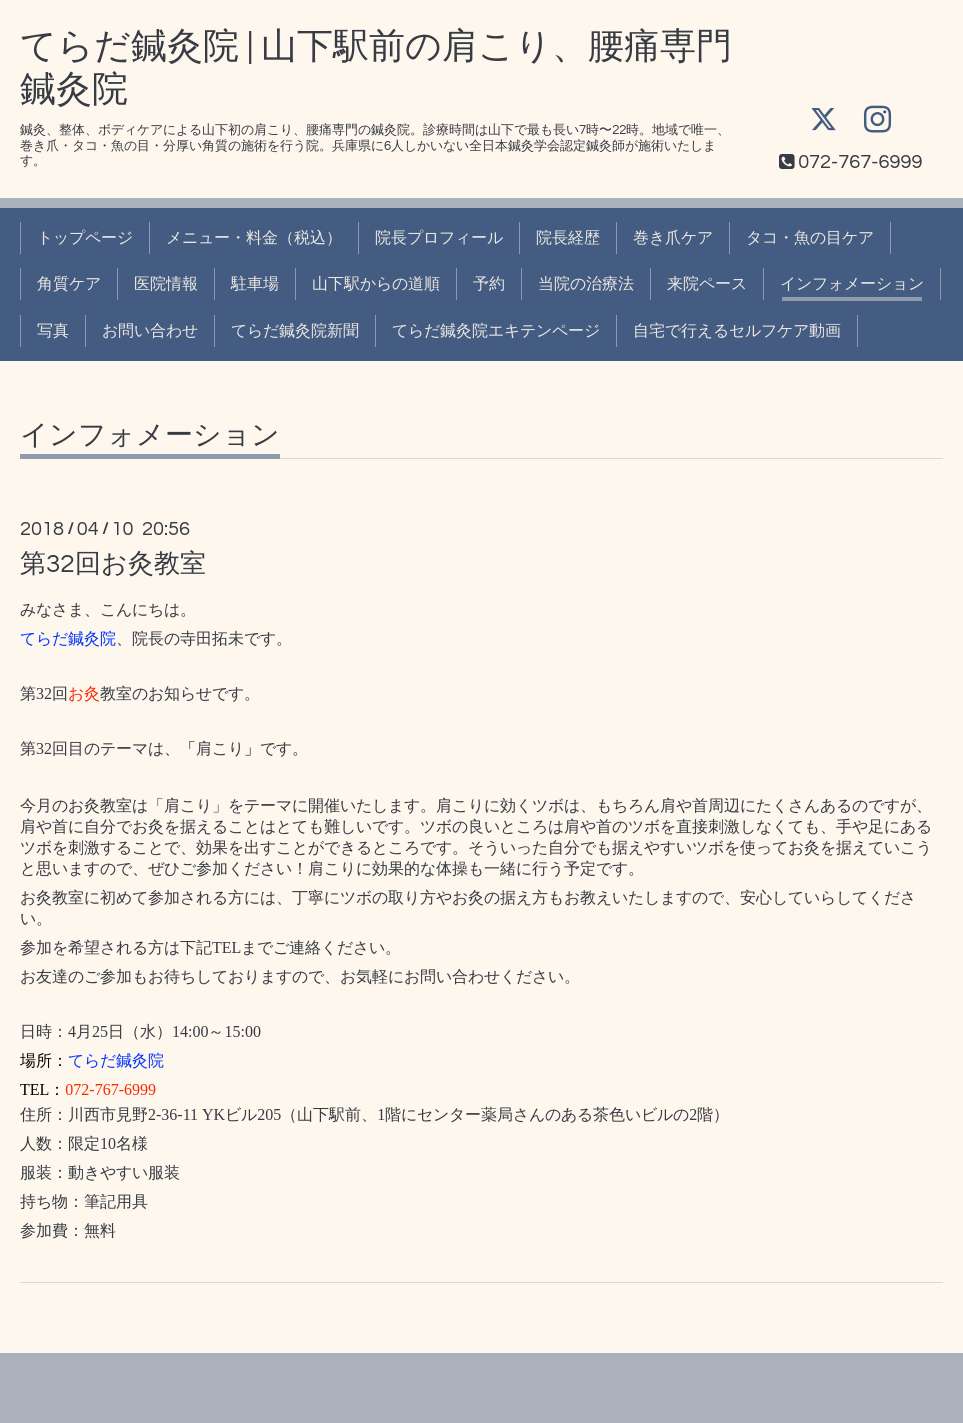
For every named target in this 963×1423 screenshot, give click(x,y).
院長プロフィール (439, 238)
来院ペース (707, 284)
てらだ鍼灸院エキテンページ (496, 331)
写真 (53, 331)
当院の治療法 (586, 284)
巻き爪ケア (673, 238)
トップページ (85, 238)
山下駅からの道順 (376, 284)
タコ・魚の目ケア (810, 238)
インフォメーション (852, 284)
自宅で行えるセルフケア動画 (737, 331)
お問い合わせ (150, 331)
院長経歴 (568, 238)
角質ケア (69, 284)
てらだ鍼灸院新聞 (295, 331)
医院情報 (166, 284)
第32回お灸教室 (113, 564)
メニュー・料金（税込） (254, 238)
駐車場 (255, 284)
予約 (489, 284)
